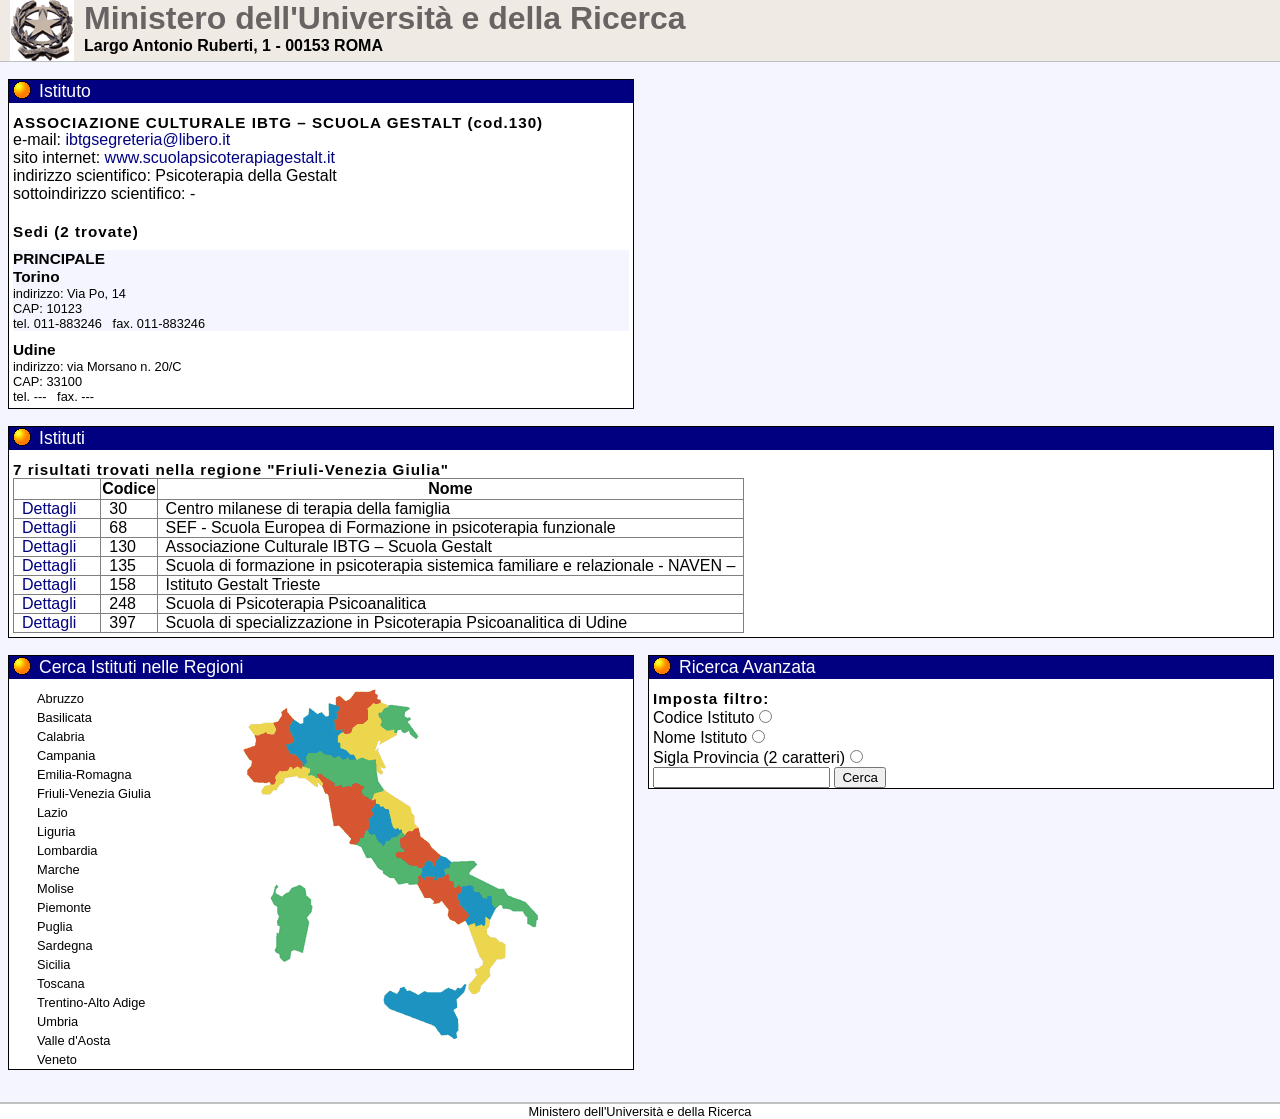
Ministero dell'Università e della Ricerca (385, 18)
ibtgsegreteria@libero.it (147, 139)
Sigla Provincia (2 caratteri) (749, 757)
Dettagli (49, 508)
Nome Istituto (700, 737)
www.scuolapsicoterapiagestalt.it (220, 157)
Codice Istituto (703, 717)
